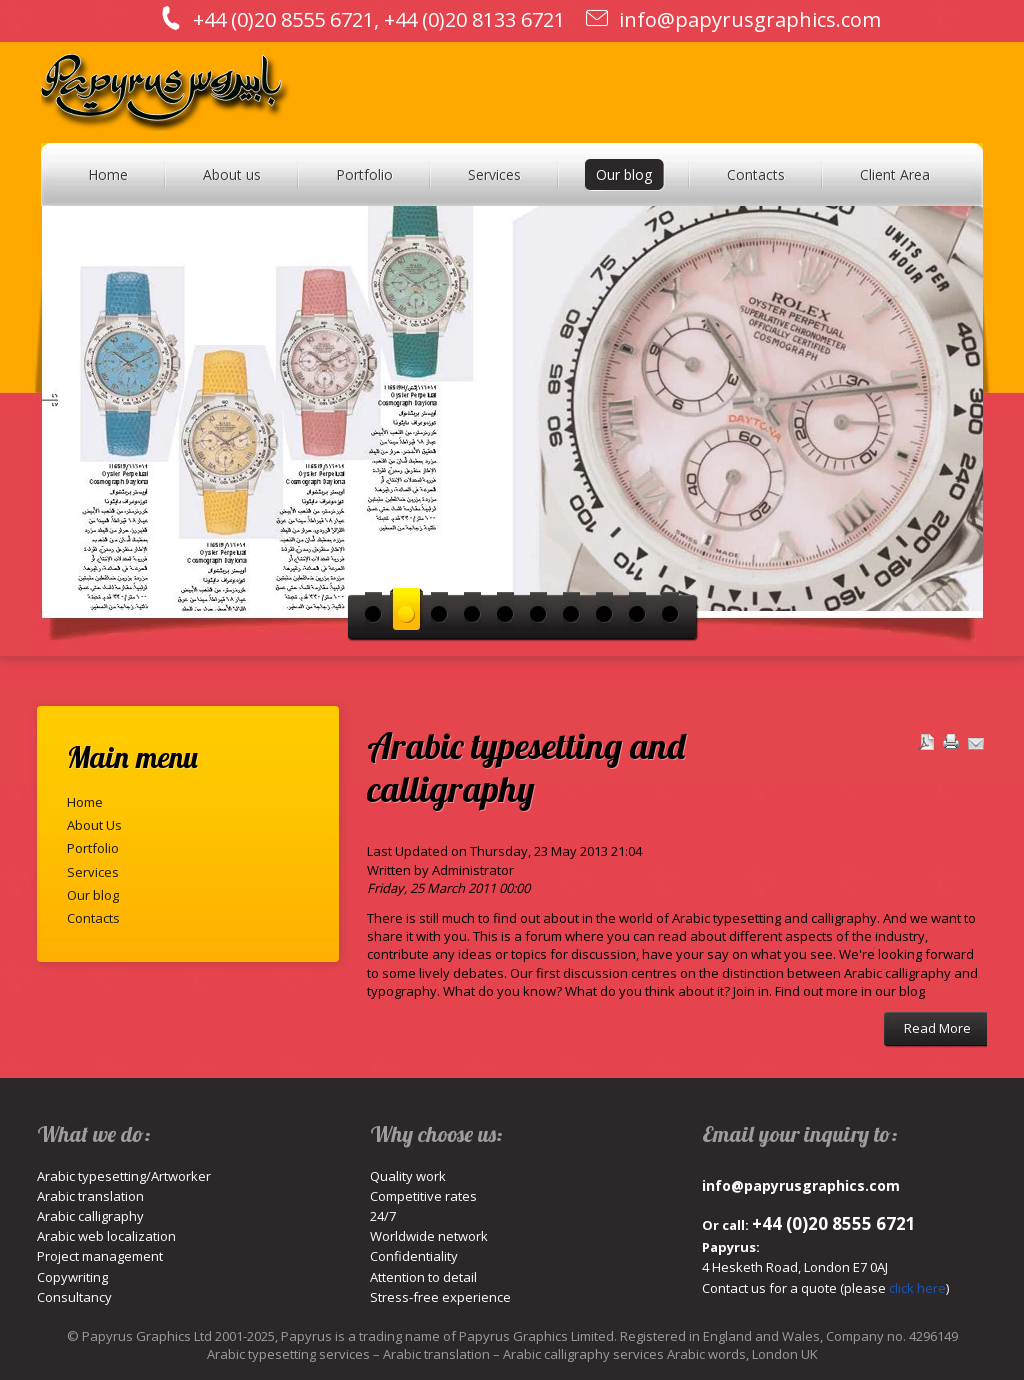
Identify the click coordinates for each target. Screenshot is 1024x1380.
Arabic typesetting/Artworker (124, 1176)
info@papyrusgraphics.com (750, 19)
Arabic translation (90, 1196)
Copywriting (72, 1277)
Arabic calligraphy (90, 1216)
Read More (937, 1028)
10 (670, 609)
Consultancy (74, 1297)
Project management (100, 1256)
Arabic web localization (106, 1236)
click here (917, 1288)
